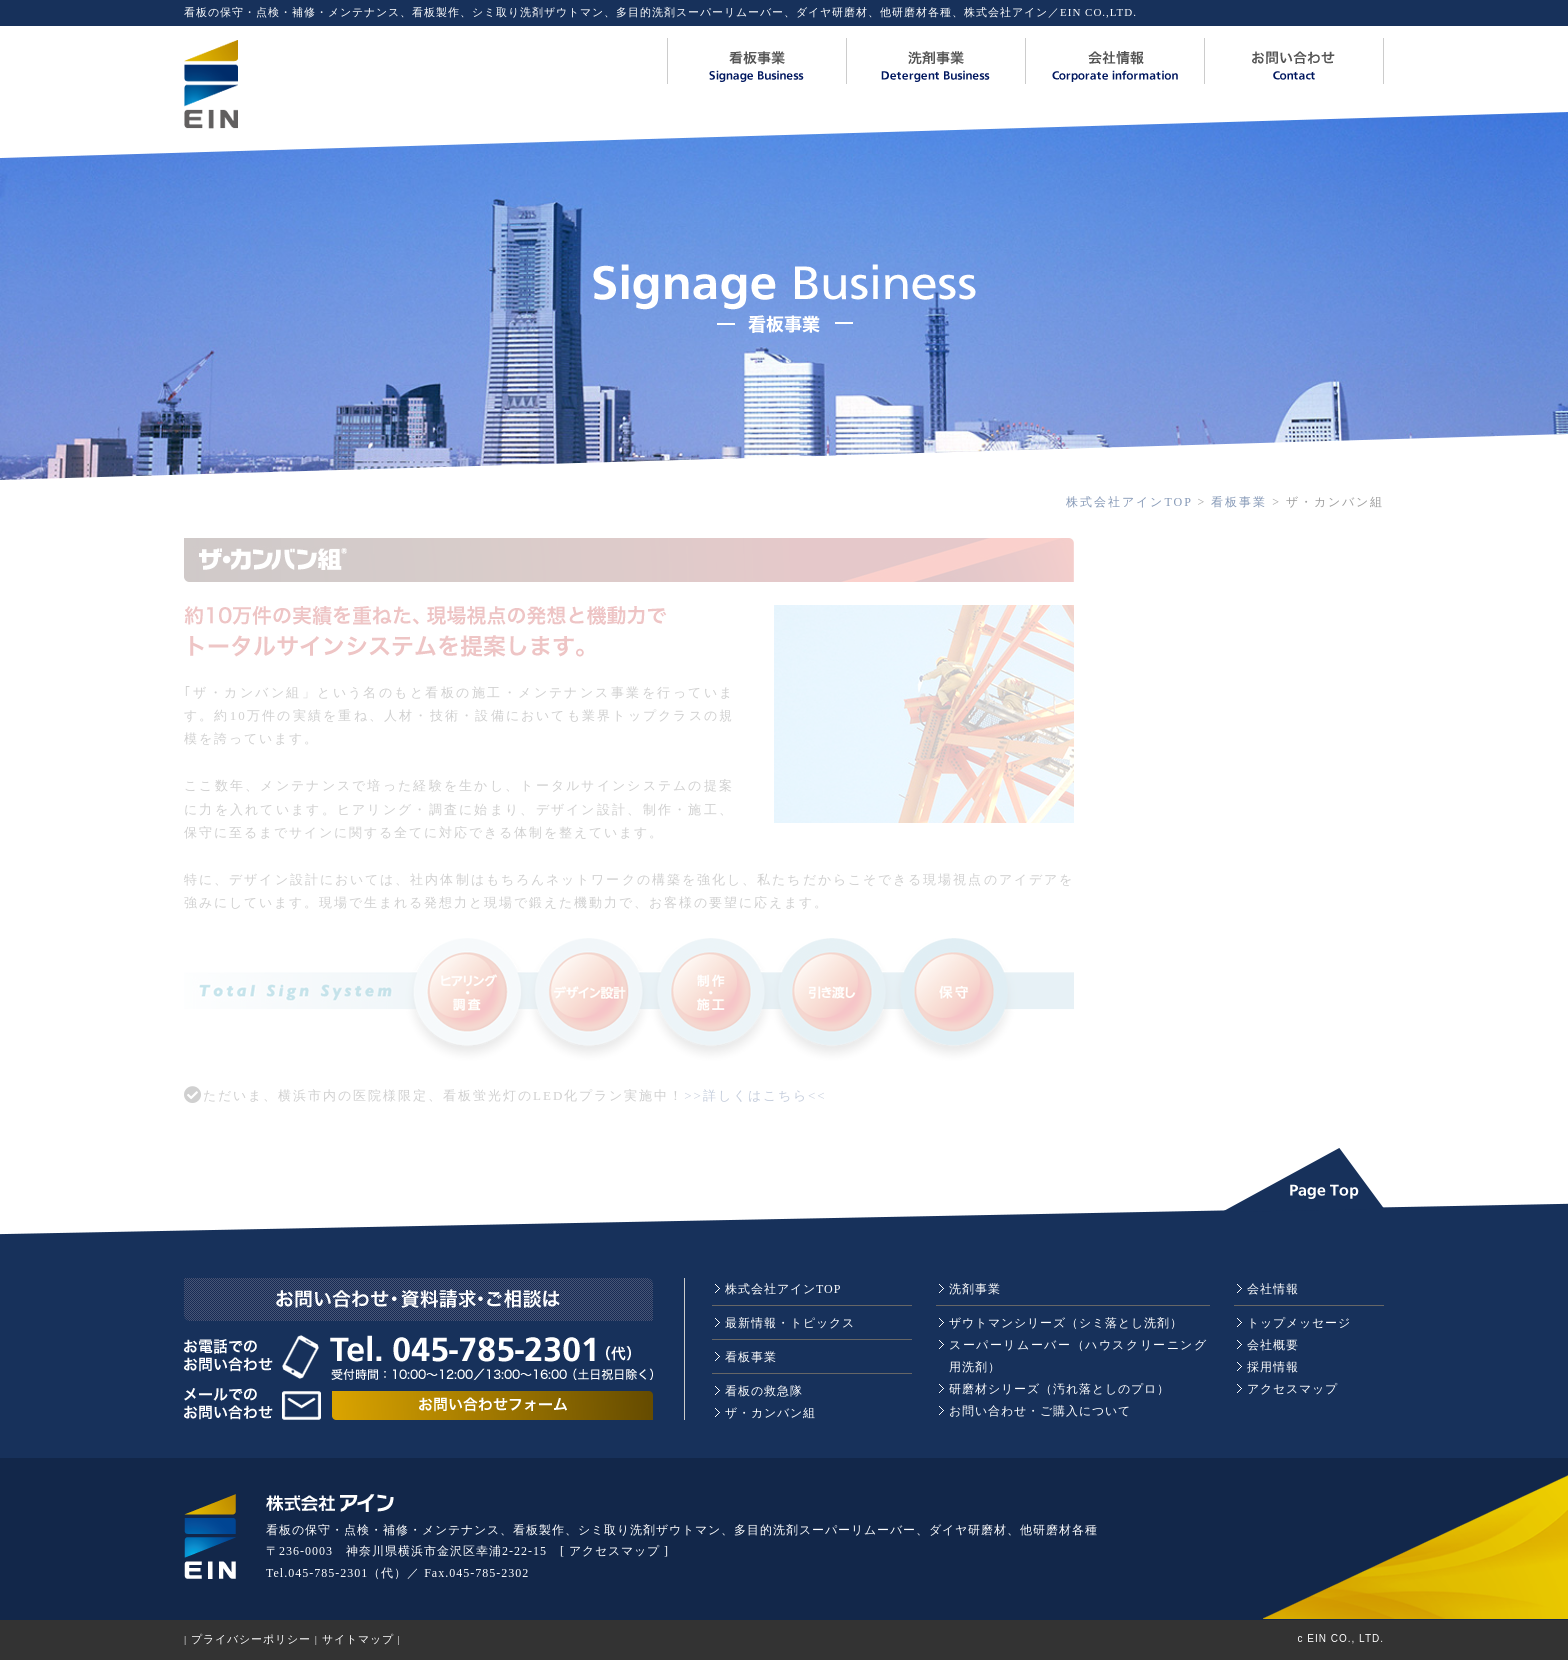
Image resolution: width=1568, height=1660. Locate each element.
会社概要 (1273, 1345)
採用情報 (1273, 1367)
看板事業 (1239, 502)
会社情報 (1273, 1289)
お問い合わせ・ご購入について (1040, 1411)
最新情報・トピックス (790, 1323)
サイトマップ (358, 1639)
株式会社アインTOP (1129, 502)
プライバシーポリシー (251, 1639)
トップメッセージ (1299, 1323)
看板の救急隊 (764, 1391)
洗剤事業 (975, 1289)
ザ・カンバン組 (770, 1413)
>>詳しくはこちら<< (755, 1095)
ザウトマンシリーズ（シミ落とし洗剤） (1066, 1323)
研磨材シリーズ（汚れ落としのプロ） (1059, 1389)
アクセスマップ (1292, 1389)
